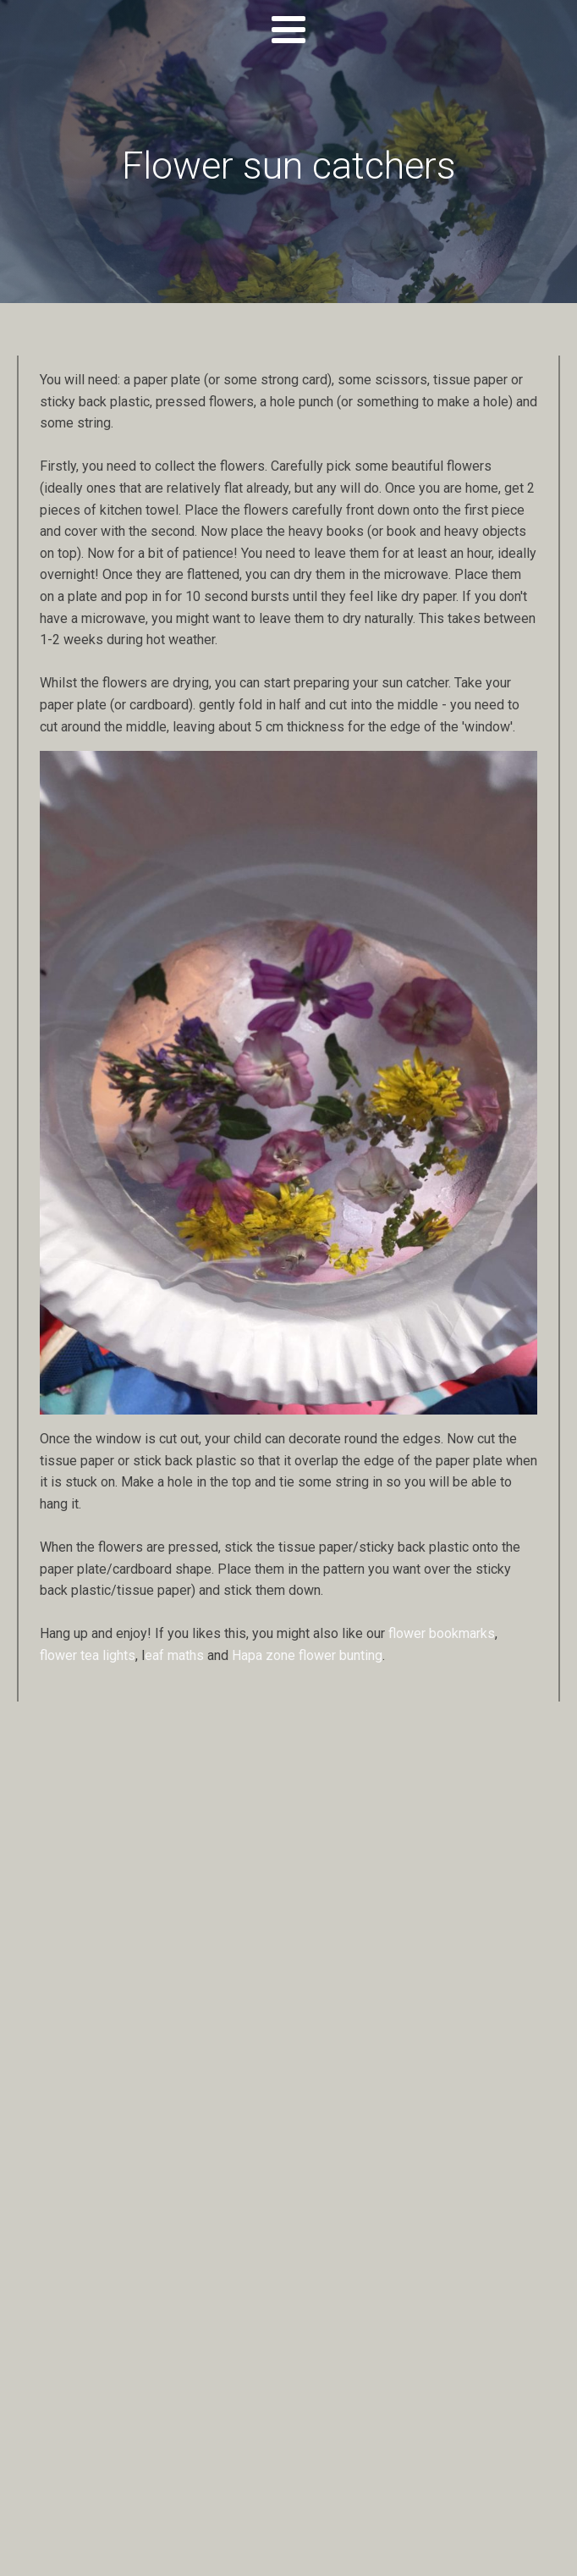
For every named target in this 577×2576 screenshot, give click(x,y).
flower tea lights (87, 1655)
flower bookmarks (441, 1633)
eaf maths (174, 1655)
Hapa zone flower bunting (307, 1655)
